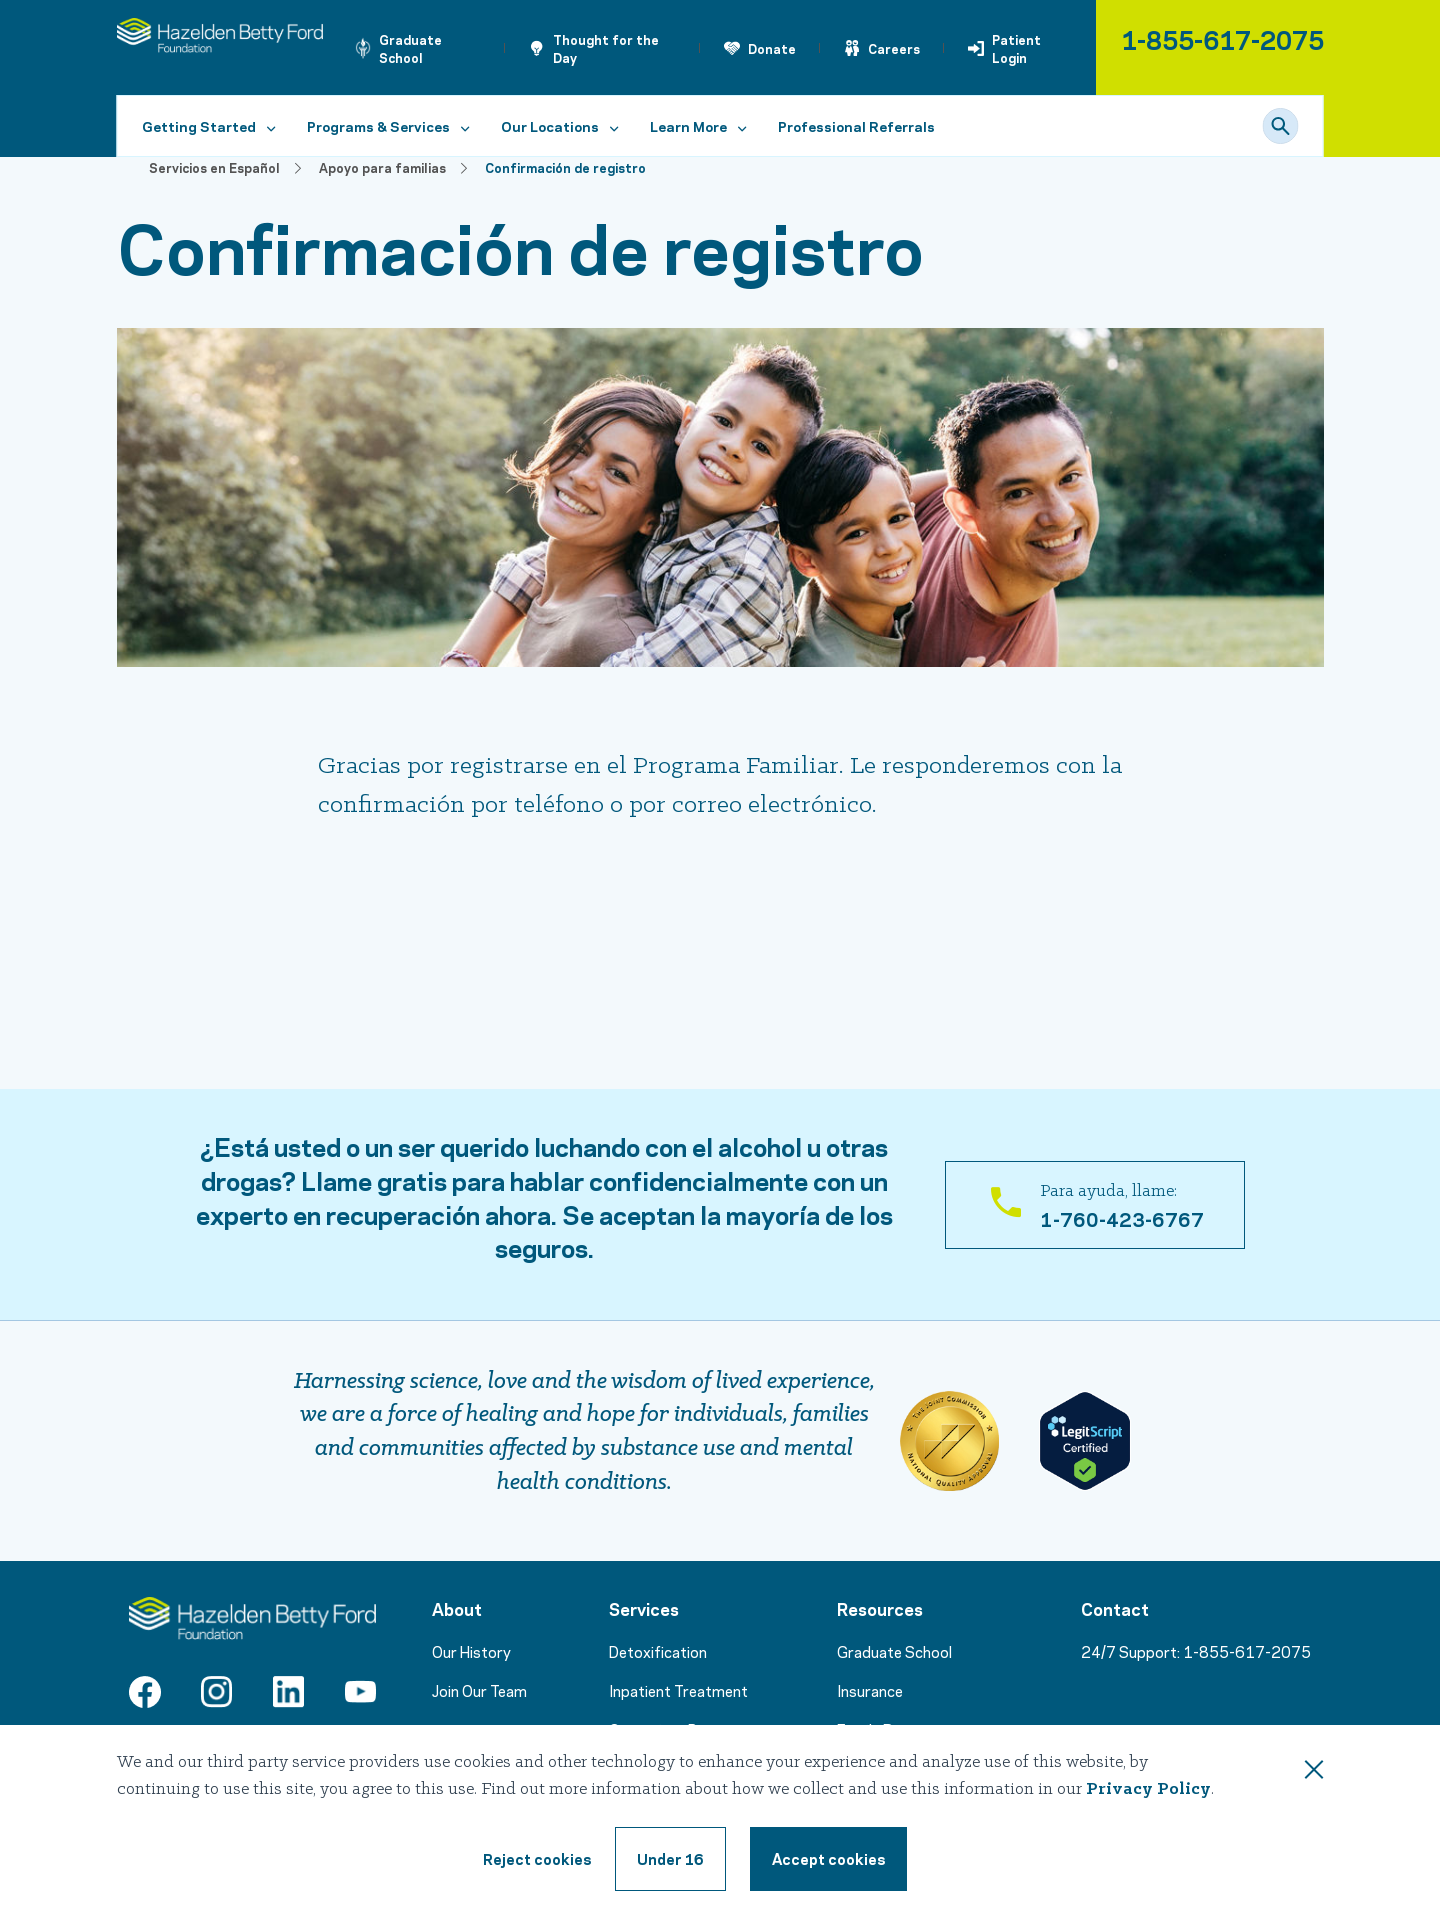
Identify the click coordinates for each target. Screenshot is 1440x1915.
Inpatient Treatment (678, 1690)
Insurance (870, 1690)
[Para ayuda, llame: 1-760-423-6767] (1095, 1205)
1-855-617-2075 (1222, 38)
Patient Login (1016, 48)
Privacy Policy (1148, 1789)
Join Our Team (479, 1690)
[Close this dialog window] (1314, 1773)
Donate (772, 48)
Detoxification (658, 1651)
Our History (471, 1651)
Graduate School (410, 48)
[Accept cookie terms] (828, 1859)
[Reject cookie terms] (537, 1859)
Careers (894, 48)
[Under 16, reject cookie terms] (670, 1859)
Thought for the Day (606, 48)
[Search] (1281, 126)
